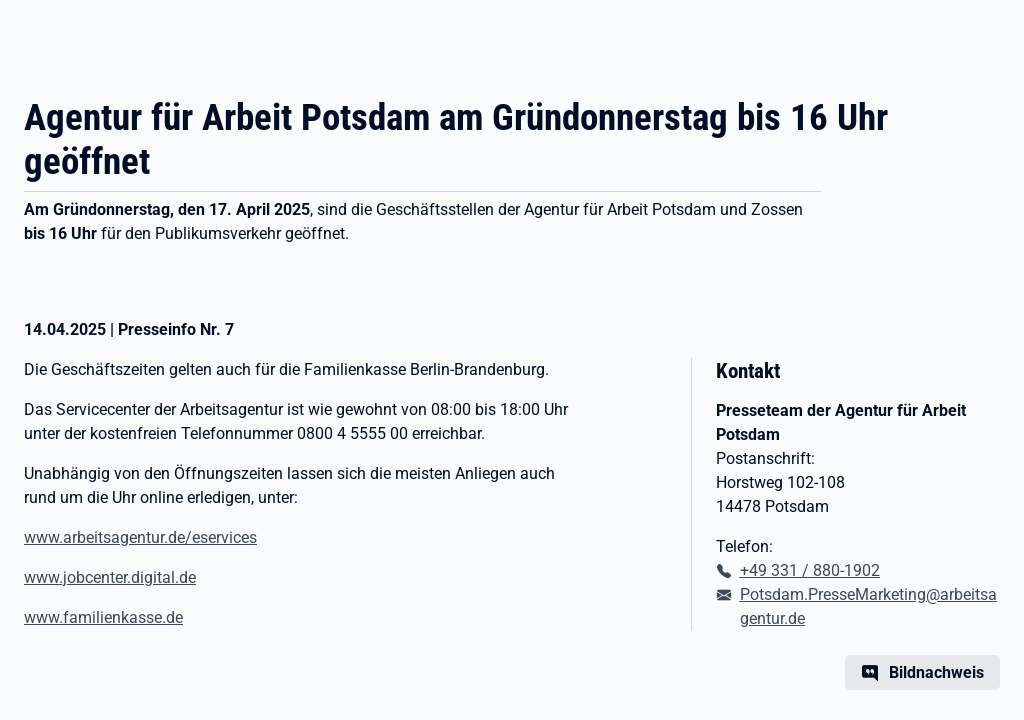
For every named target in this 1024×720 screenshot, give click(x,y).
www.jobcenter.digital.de (110, 577)
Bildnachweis (936, 672)
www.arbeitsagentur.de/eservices (140, 537)
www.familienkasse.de (103, 617)
